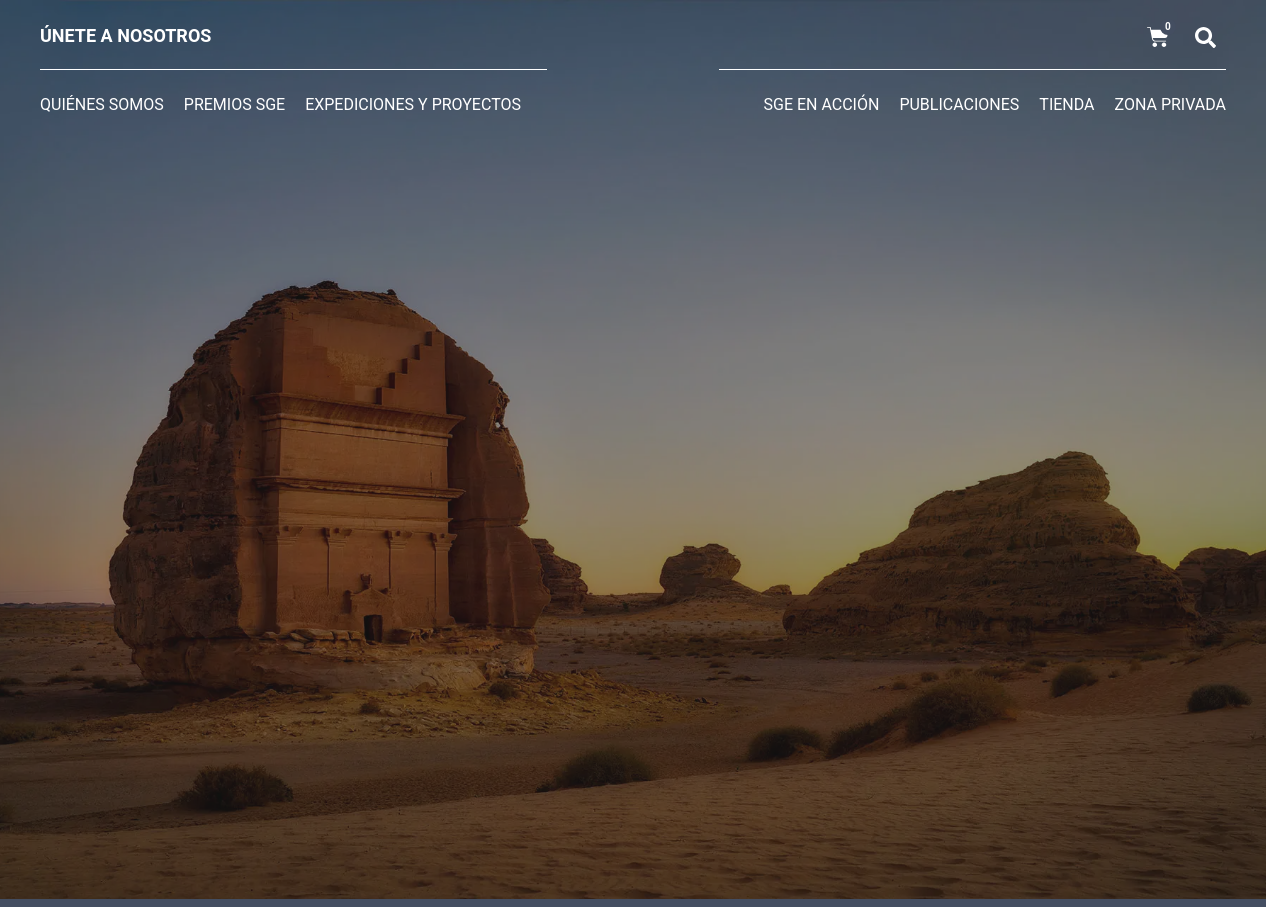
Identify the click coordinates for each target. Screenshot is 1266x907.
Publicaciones (959, 104)
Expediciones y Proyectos (413, 104)
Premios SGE (234, 104)
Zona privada (1170, 104)
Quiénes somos (102, 104)
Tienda (1066, 104)
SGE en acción (822, 104)
